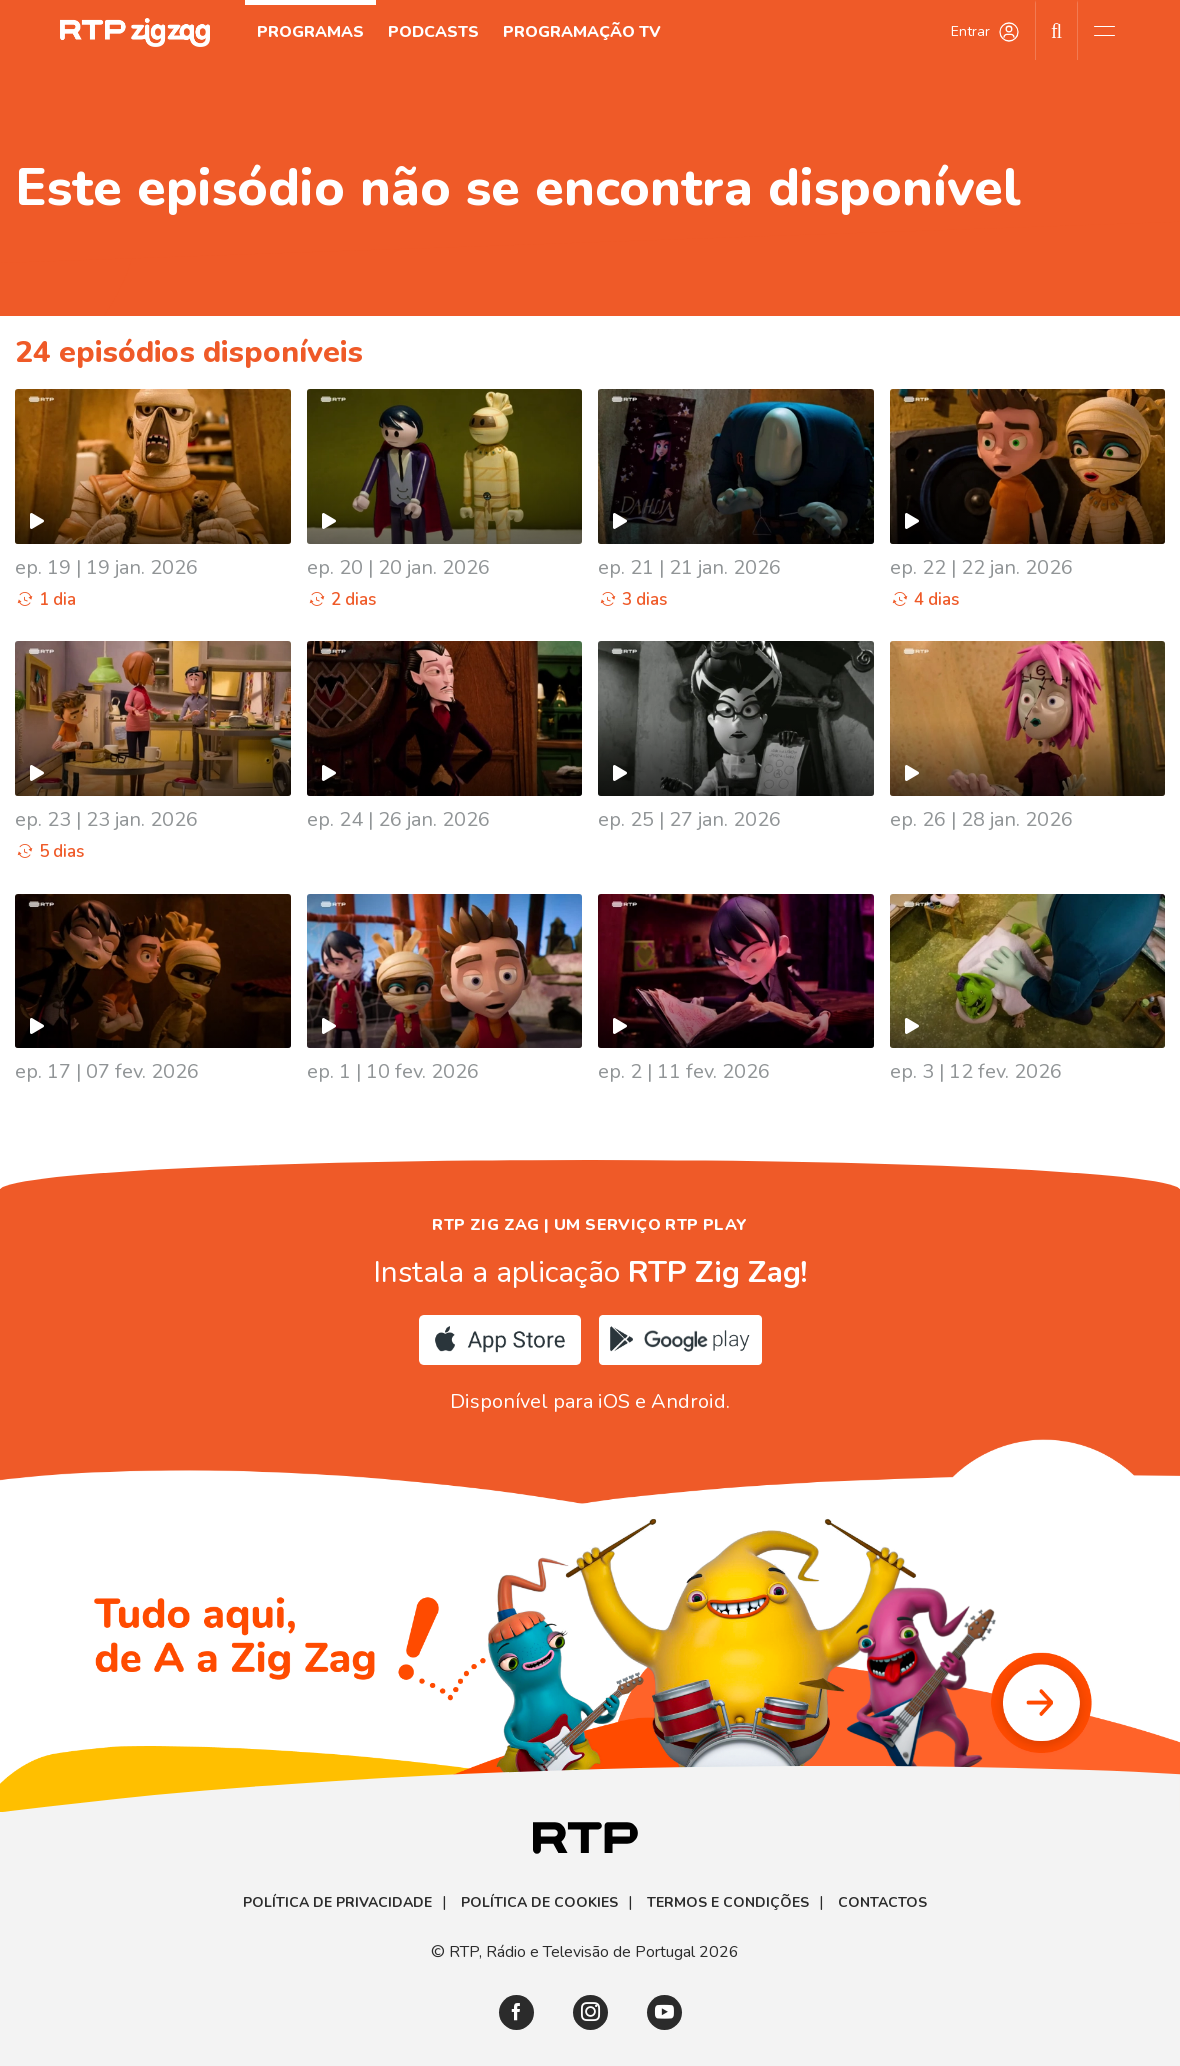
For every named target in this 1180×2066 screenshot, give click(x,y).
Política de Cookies (539, 1903)
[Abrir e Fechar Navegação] (1104, 30)
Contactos (882, 1903)
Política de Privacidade (337, 1903)
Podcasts (433, 32)
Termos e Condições (728, 1903)
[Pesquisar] (1057, 30)
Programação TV (582, 32)
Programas (310, 32)
